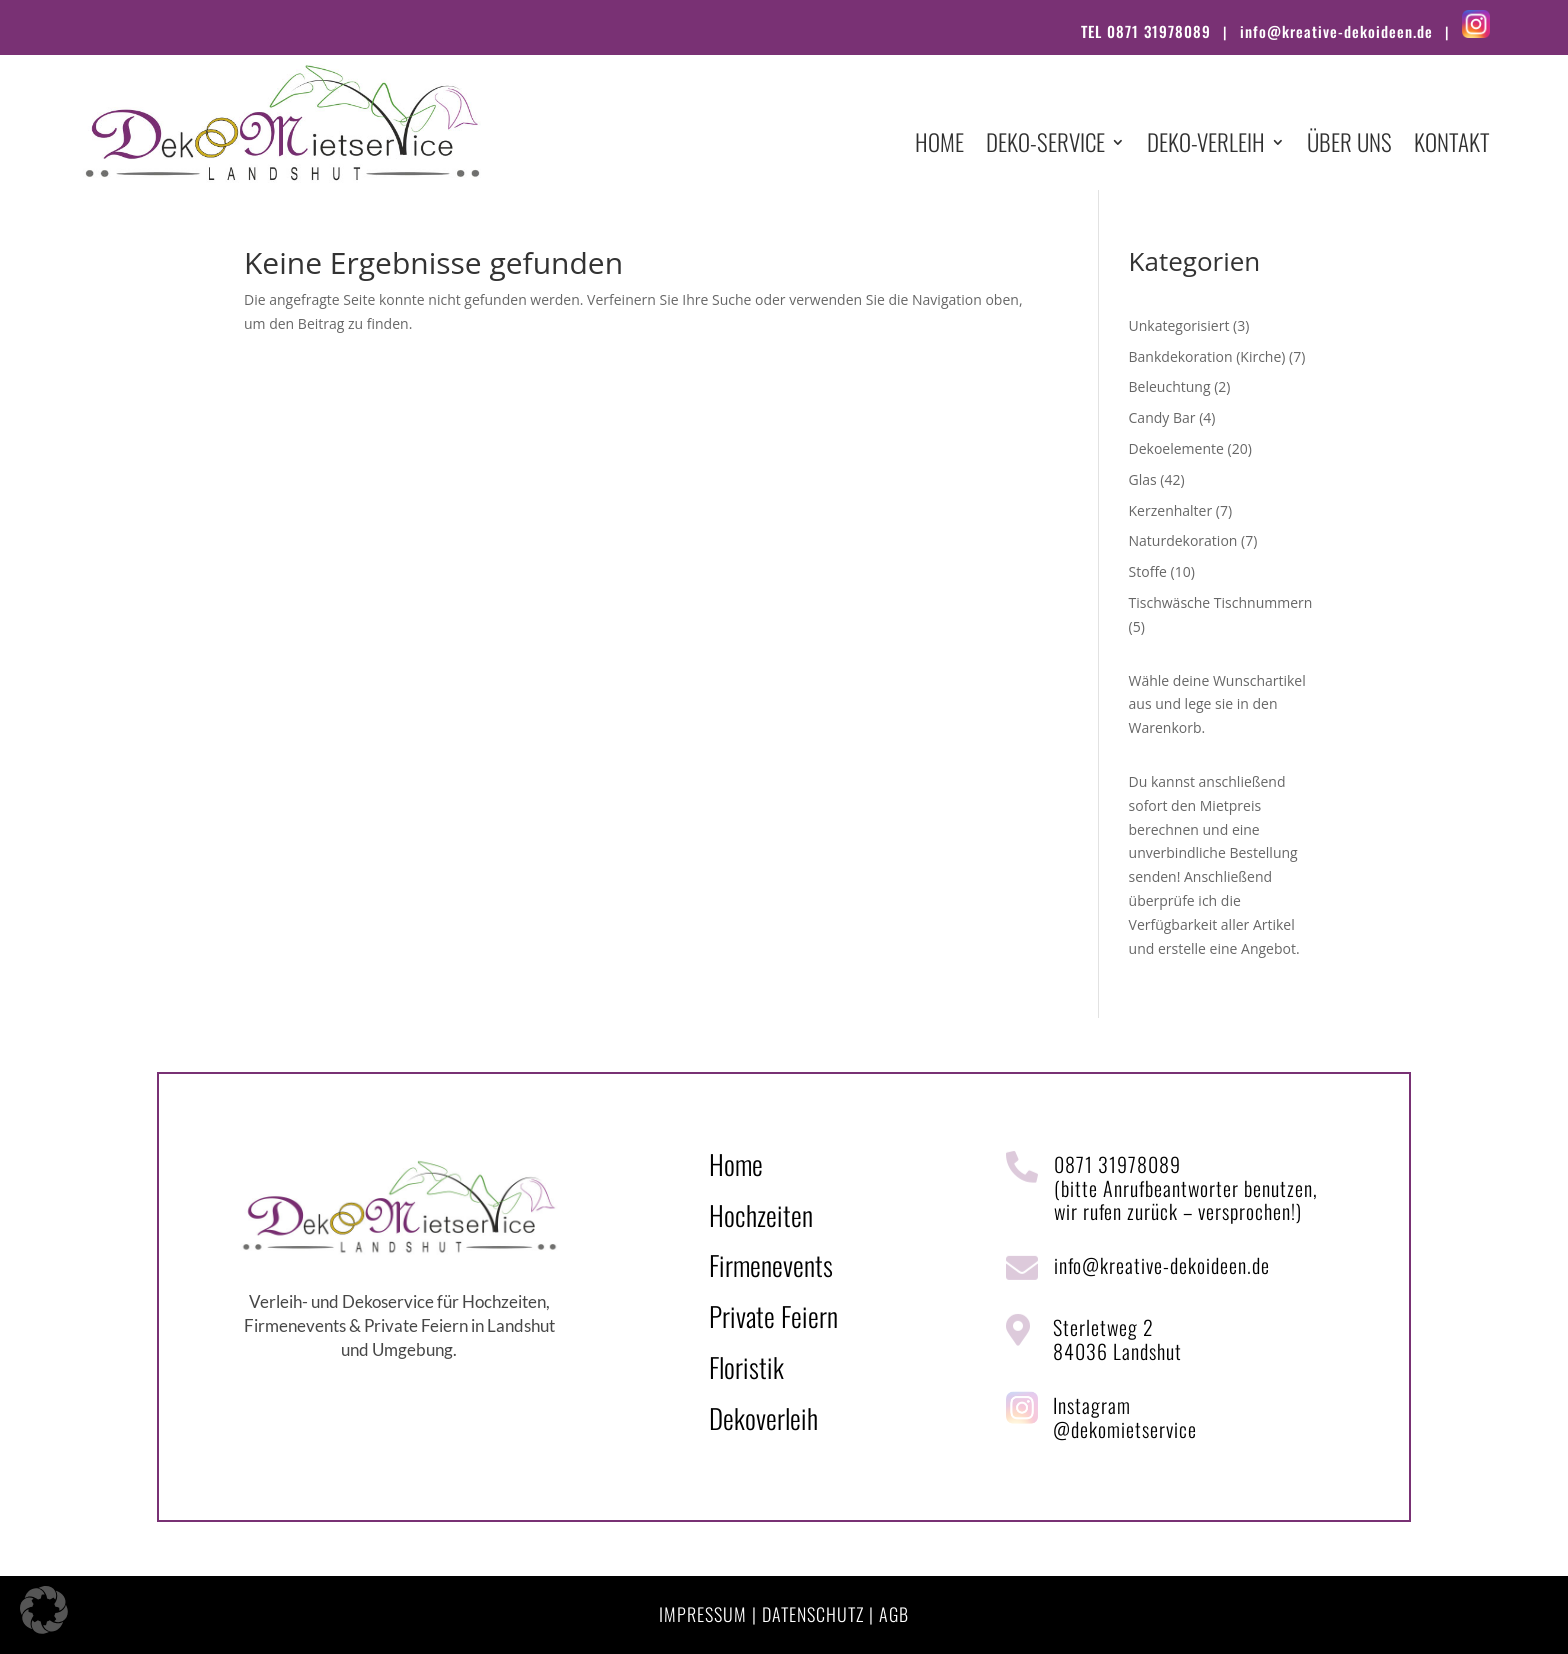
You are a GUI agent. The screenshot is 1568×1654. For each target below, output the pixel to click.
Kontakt (1452, 146)
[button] (44, 1610)
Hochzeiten (761, 1215)
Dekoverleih (763, 1418)
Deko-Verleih (1206, 146)
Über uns (1349, 146)
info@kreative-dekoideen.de (1336, 31)
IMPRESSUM (703, 1614)
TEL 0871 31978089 (1146, 31)
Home (939, 146)
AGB (894, 1614)
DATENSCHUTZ (813, 1614)
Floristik (746, 1367)
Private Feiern (773, 1316)
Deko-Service (1045, 146)
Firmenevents (771, 1265)
